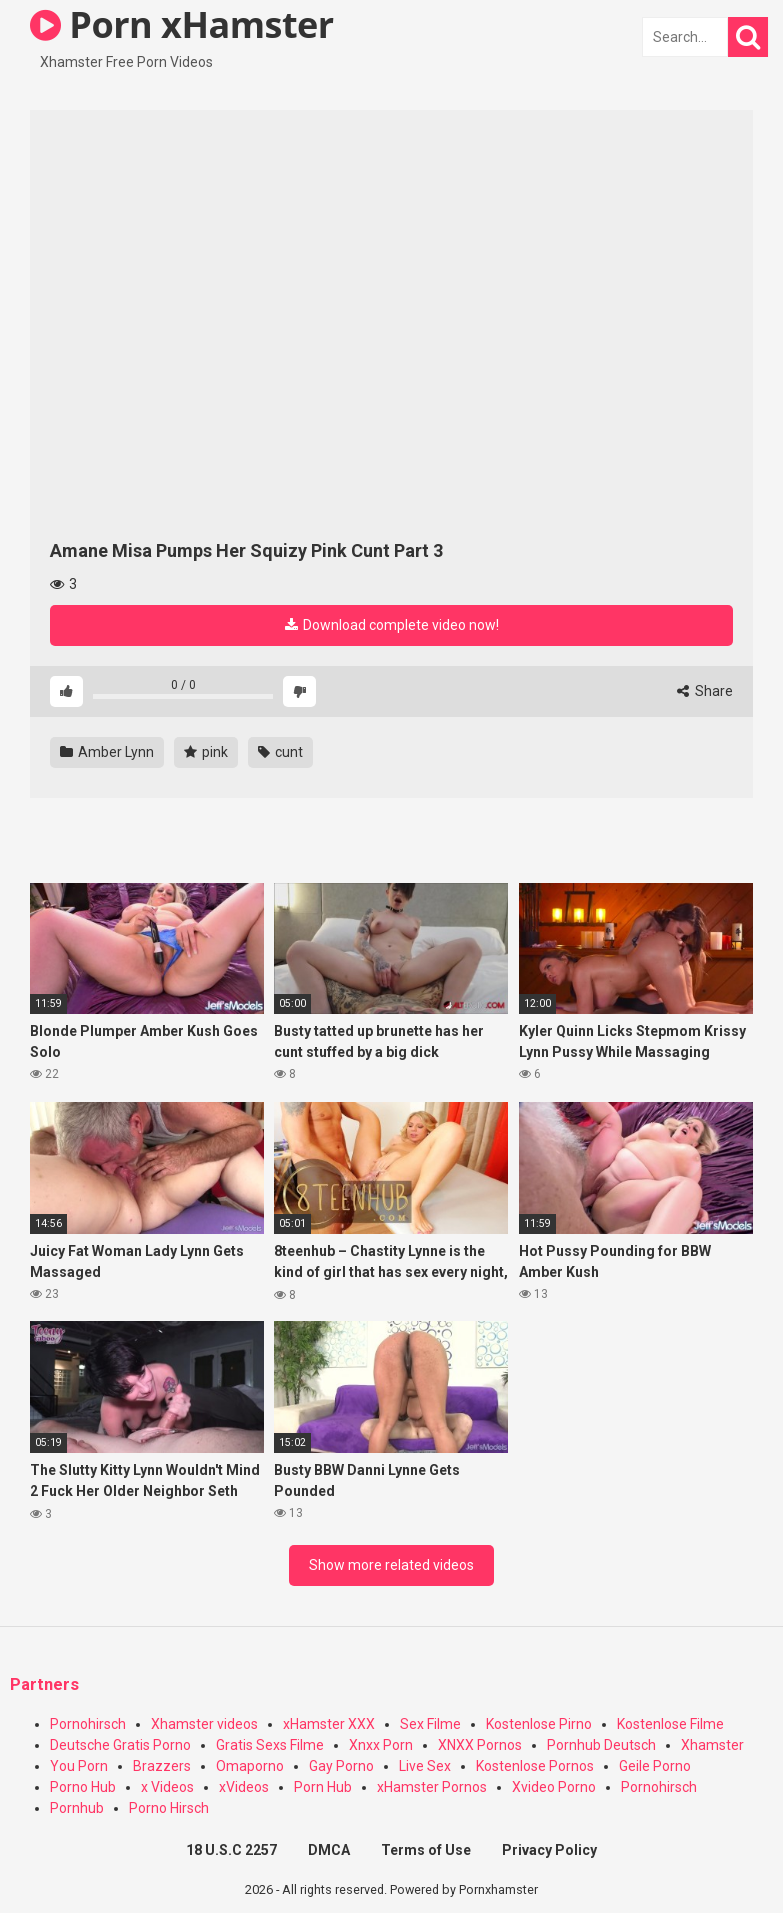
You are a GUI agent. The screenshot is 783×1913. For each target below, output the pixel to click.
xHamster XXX (329, 1724)
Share (705, 691)
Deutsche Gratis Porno (120, 1745)
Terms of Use (426, 1850)
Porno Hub (83, 1787)
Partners (44, 1684)
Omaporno (250, 1766)
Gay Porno (341, 1766)
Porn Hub (323, 1787)
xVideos (244, 1787)
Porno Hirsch (169, 1808)
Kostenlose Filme (670, 1724)
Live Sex (425, 1766)
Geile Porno (655, 1766)
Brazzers (162, 1766)
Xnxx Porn (381, 1745)
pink (206, 752)
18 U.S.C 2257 (231, 1850)
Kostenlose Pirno (539, 1724)
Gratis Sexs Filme (270, 1745)
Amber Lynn (107, 752)
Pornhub (77, 1808)
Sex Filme (430, 1724)
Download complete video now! (392, 625)
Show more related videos (391, 1565)
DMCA (329, 1850)
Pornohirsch (88, 1724)
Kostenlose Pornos (535, 1766)
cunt (280, 752)
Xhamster (712, 1745)
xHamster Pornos (432, 1787)
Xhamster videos (204, 1724)
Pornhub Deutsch (601, 1745)
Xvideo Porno (554, 1787)
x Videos (167, 1787)
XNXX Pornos (480, 1745)
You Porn (79, 1766)
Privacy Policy (549, 1850)
